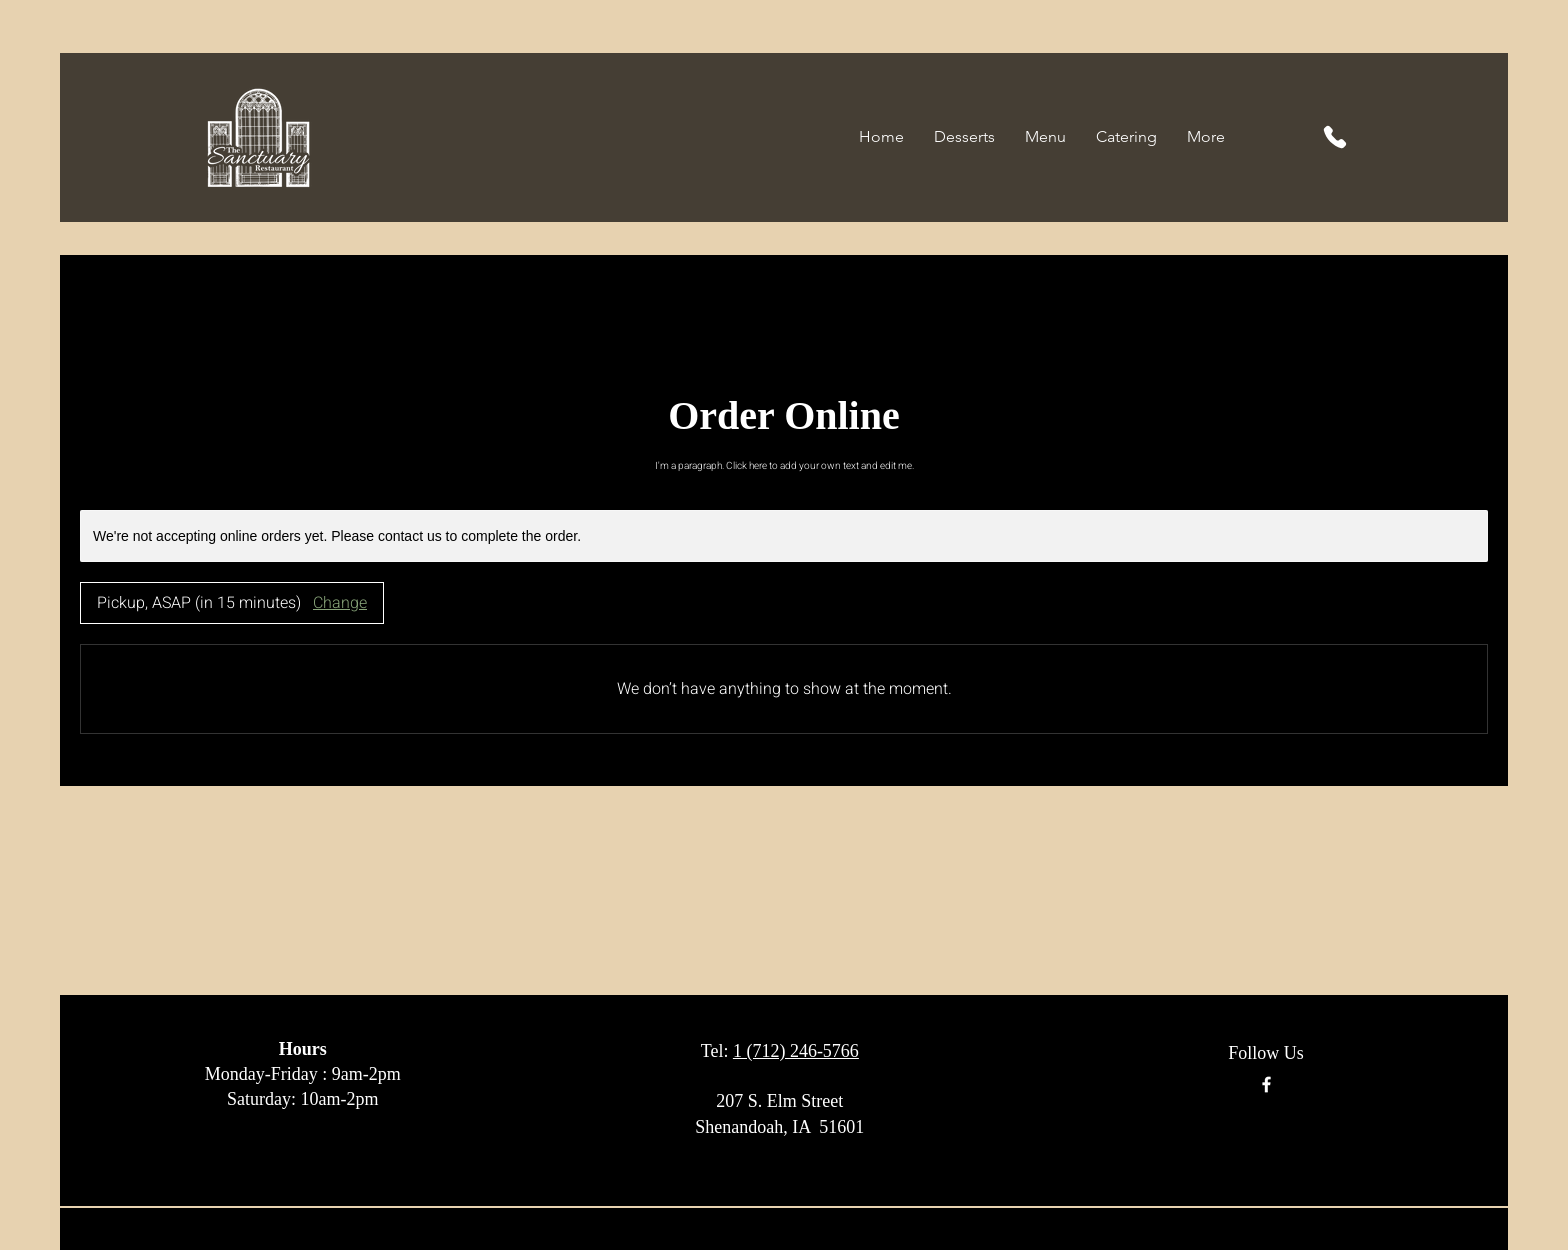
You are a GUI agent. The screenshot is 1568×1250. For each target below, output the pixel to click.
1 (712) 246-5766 (796, 1051)
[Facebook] (1266, 1084)
